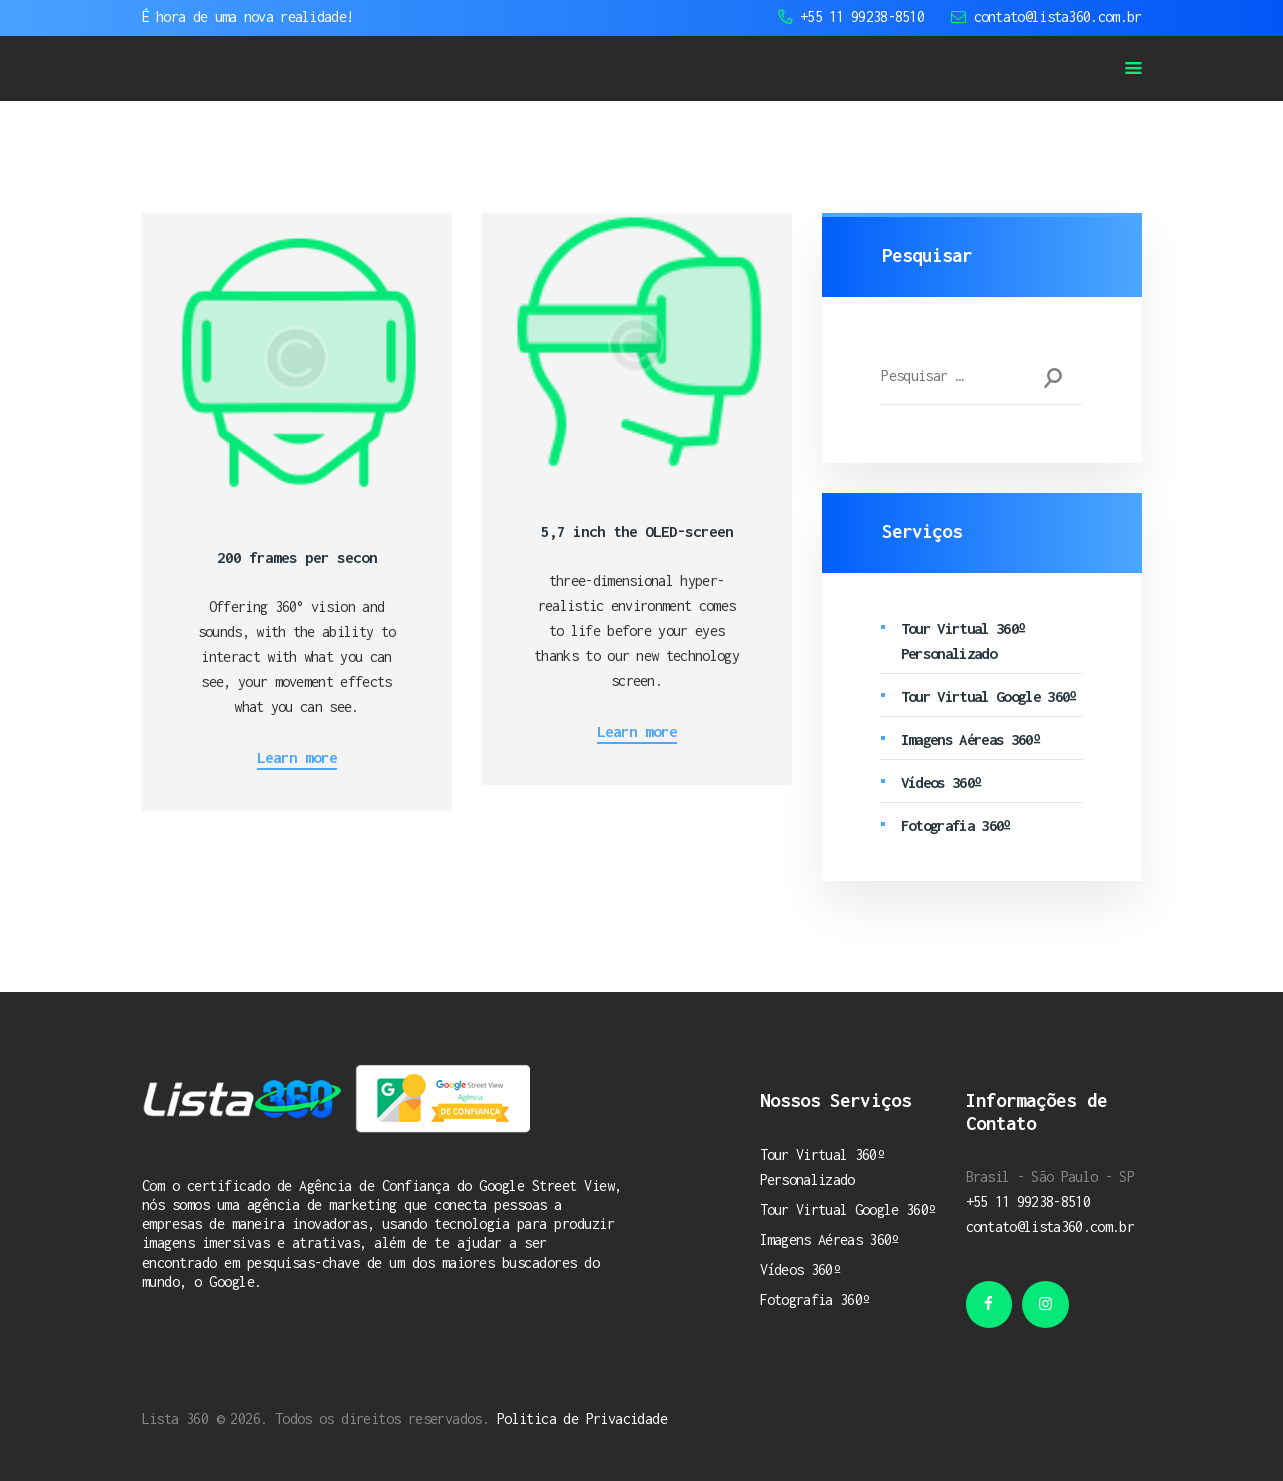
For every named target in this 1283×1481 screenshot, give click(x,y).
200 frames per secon (297, 557)
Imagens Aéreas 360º (970, 739)
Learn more (297, 757)
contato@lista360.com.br (1050, 1226)
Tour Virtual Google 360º (989, 696)
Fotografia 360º (956, 825)
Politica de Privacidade (582, 1418)
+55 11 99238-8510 (1028, 1201)
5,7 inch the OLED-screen (637, 531)
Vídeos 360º (941, 782)
